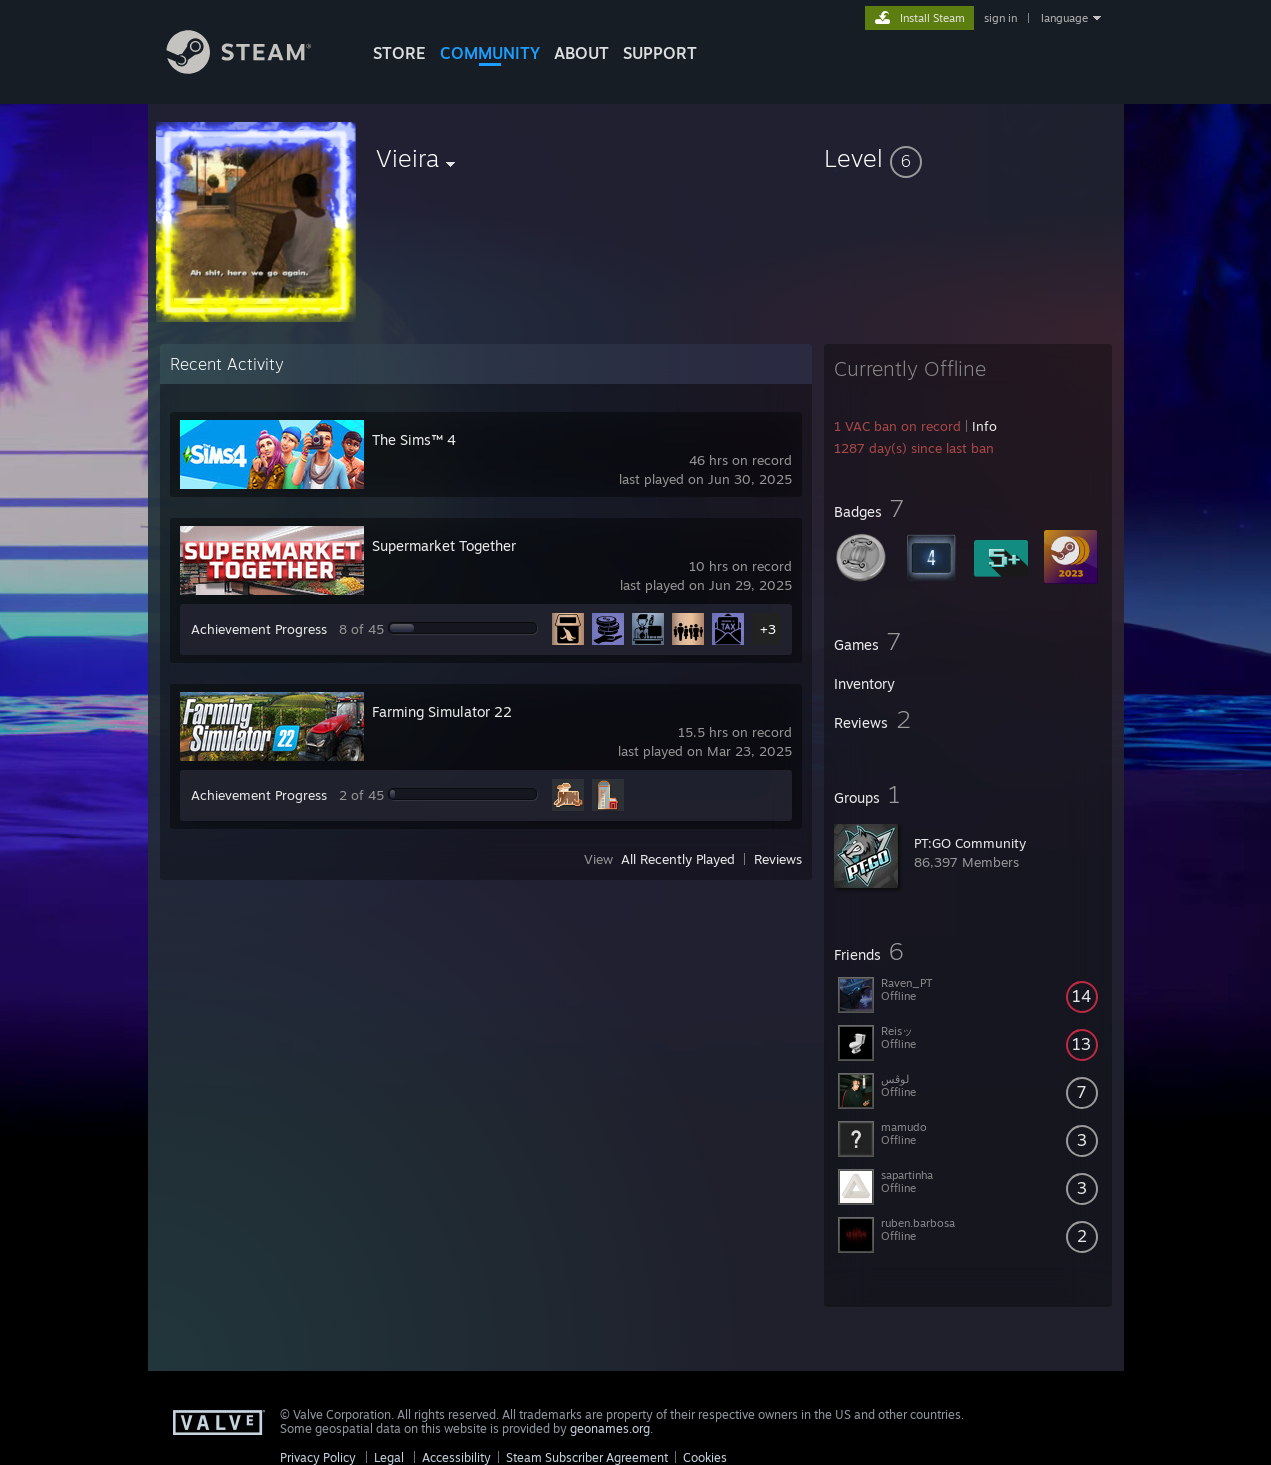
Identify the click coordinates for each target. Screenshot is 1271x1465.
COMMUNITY (490, 53)
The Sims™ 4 (414, 439)
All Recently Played (678, 859)
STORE (399, 53)
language (1064, 18)
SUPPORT (660, 53)
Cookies (705, 1457)
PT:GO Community (970, 843)
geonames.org (610, 1428)
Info (984, 426)
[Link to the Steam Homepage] (254, 68)
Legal (389, 1457)
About (581, 53)
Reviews (778, 859)
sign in (1000, 18)
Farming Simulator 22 (442, 711)
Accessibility (456, 1457)
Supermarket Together (444, 545)
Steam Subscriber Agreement (587, 1457)
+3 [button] (768, 629)
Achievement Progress (259, 629)
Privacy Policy (318, 1457)
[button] (968, 158)
